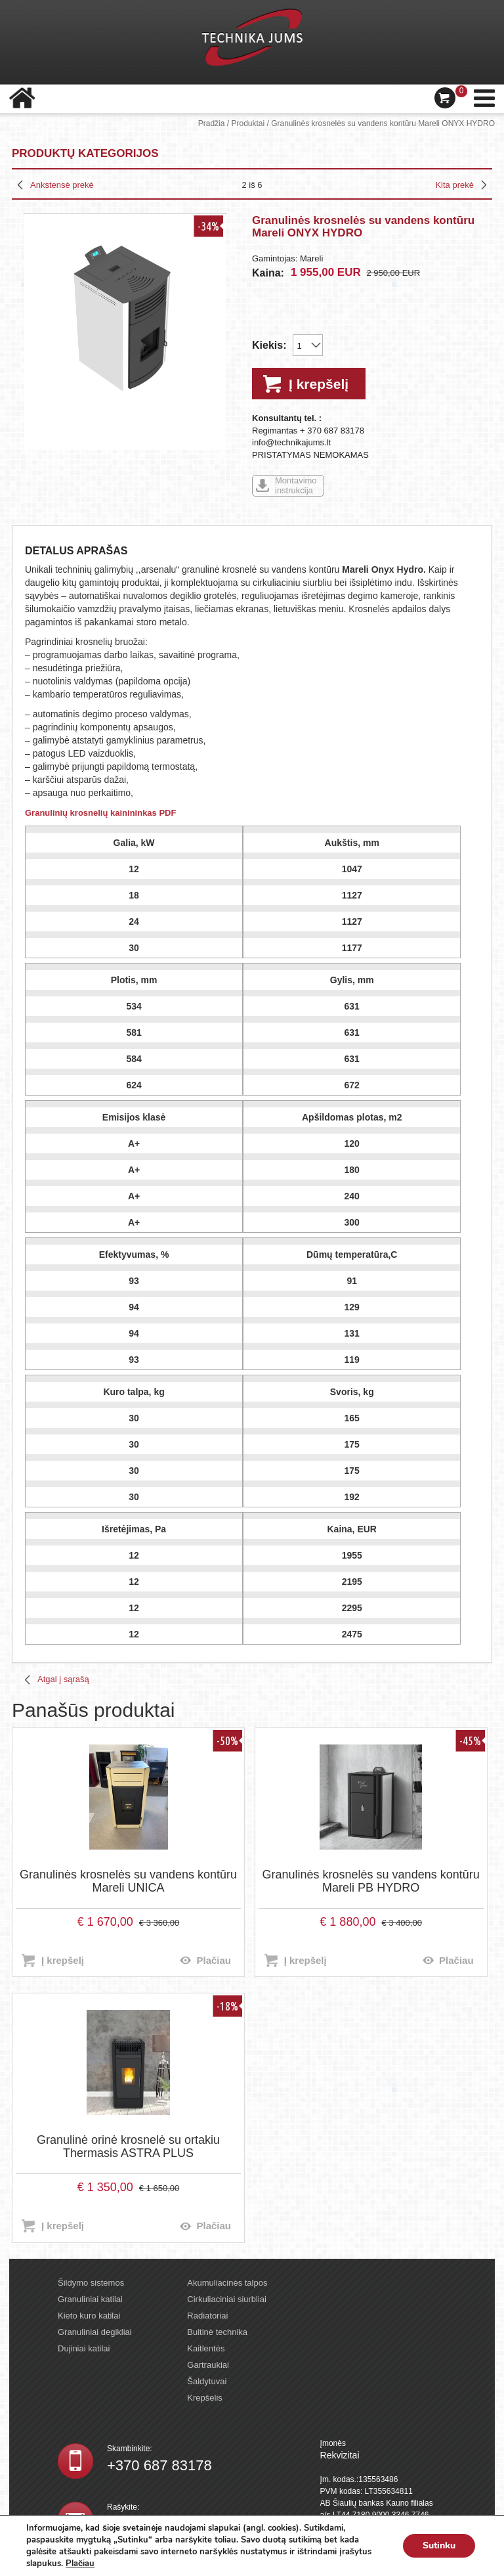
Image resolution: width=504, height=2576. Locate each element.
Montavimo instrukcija (296, 485)
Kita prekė (454, 185)
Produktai (247, 123)
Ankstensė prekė (62, 185)
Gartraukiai (208, 2365)
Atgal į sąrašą (63, 1679)
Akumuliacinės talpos (227, 2283)
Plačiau (213, 1960)
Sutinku (439, 2545)
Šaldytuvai (206, 2381)
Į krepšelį (318, 383)
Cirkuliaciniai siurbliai (226, 2299)
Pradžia (211, 123)
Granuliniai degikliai (95, 2332)
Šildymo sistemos (91, 2283)
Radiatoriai (207, 2316)
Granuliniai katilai (90, 2299)
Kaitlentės (205, 2348)
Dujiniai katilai (84, 2348)
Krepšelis (204, 2398)
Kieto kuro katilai (89, 2316)
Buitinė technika (217, 2332)
